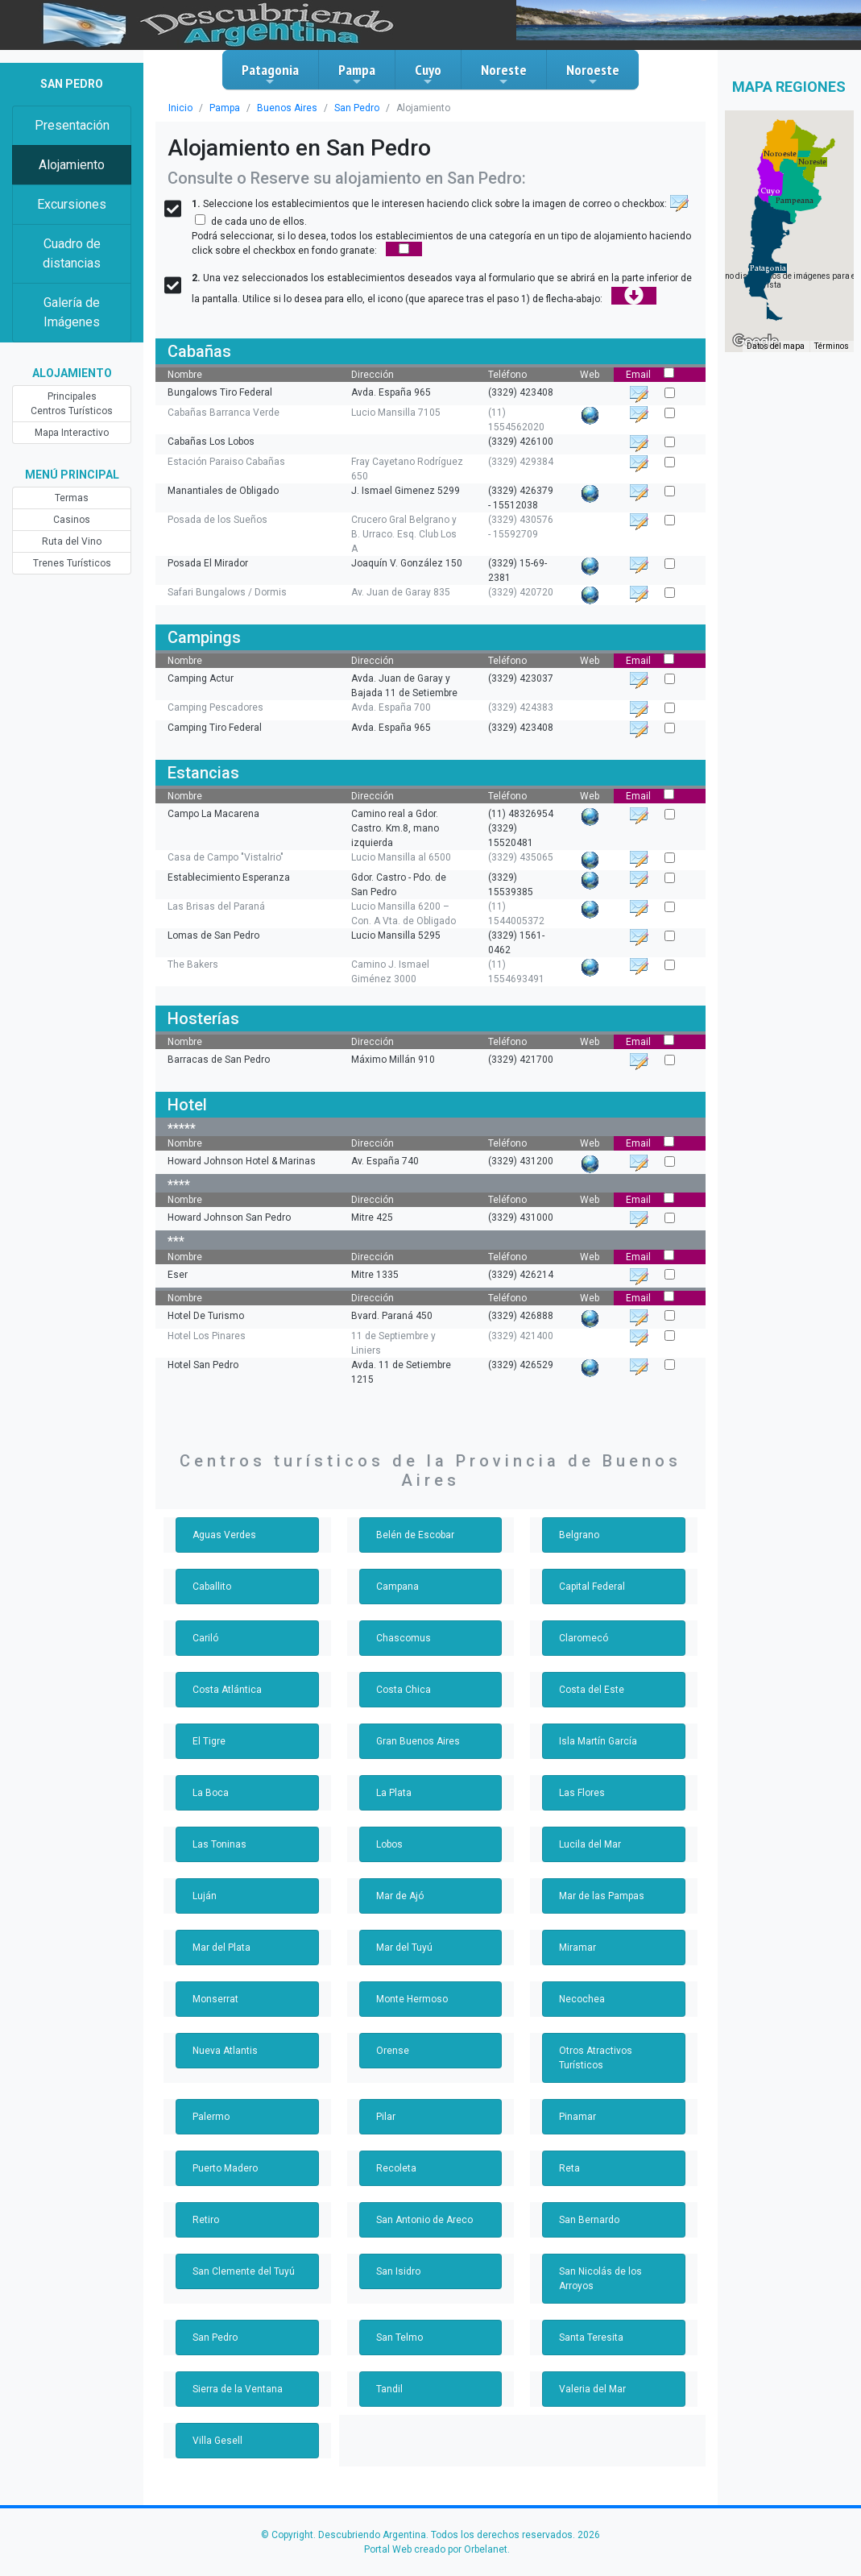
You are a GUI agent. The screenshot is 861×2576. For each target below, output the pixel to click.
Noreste (504, 74)
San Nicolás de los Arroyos (600, 2279)
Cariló (205, 1638)
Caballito (211, 1586)
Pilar (385, 2116)
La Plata (394, 1792)
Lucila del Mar (590, 1844)
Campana (397, 1586)
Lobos (389, 1844)
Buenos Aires (287, 108)
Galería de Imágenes (71, 312)
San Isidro (398, 2271)
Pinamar (577, 2116)
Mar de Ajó (400, 1896)
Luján (204, 1896)
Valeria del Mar (592, 2389)
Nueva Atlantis (225, 2050)
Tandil (389, 2389)
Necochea (582, 1999)
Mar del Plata (221, 1947)
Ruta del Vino (71, 541)
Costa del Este (591, 1689)
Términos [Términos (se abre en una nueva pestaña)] (831, 346)
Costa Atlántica (227, 1689)
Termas (72, 498)
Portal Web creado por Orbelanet (435, 2549)
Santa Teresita (591, 2337)
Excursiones (71, 204)
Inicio (180, 108)
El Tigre (209, 1741)
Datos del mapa (776, 346)
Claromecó (583, 1638)
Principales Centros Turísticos (72, 404)
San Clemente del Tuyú (243, 2271)
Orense (392, 2050)
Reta (569, 2168)
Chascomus (403, 1638)
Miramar (577, 1947)
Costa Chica (403, 1689)
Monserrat (215, 1999)
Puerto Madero (225, 2168)
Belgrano (579, 1535)
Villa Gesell (217, 2440)
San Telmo (399, 2337)
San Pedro (356, 108)
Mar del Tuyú (404, 1947)
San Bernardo (589, 2219)
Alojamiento (72, 164)
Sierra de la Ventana (237, 2389)
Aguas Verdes (224, 1535)
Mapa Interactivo (72, 432)
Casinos (71, 519)
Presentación (72, 125)
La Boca (210, 1792)
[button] (768, 268)
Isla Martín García (598, 1741)
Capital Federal (592, 1586)
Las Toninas (219, 1844)
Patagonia (270, 74)
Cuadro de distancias (72, 253)
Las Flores (582, 1792)
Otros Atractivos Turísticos (595, 2058)
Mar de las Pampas (601, 1896)
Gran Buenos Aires (418, 1741)
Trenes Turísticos (72, 563)
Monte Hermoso (412, 1999)
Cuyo (428, 74)
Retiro (205, 2219)
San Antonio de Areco (424, 2219)
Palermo (211, 2116)
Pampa (356, 74)
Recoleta (396, 2168)
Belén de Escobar (415, 1535)
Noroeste (592, 74)
